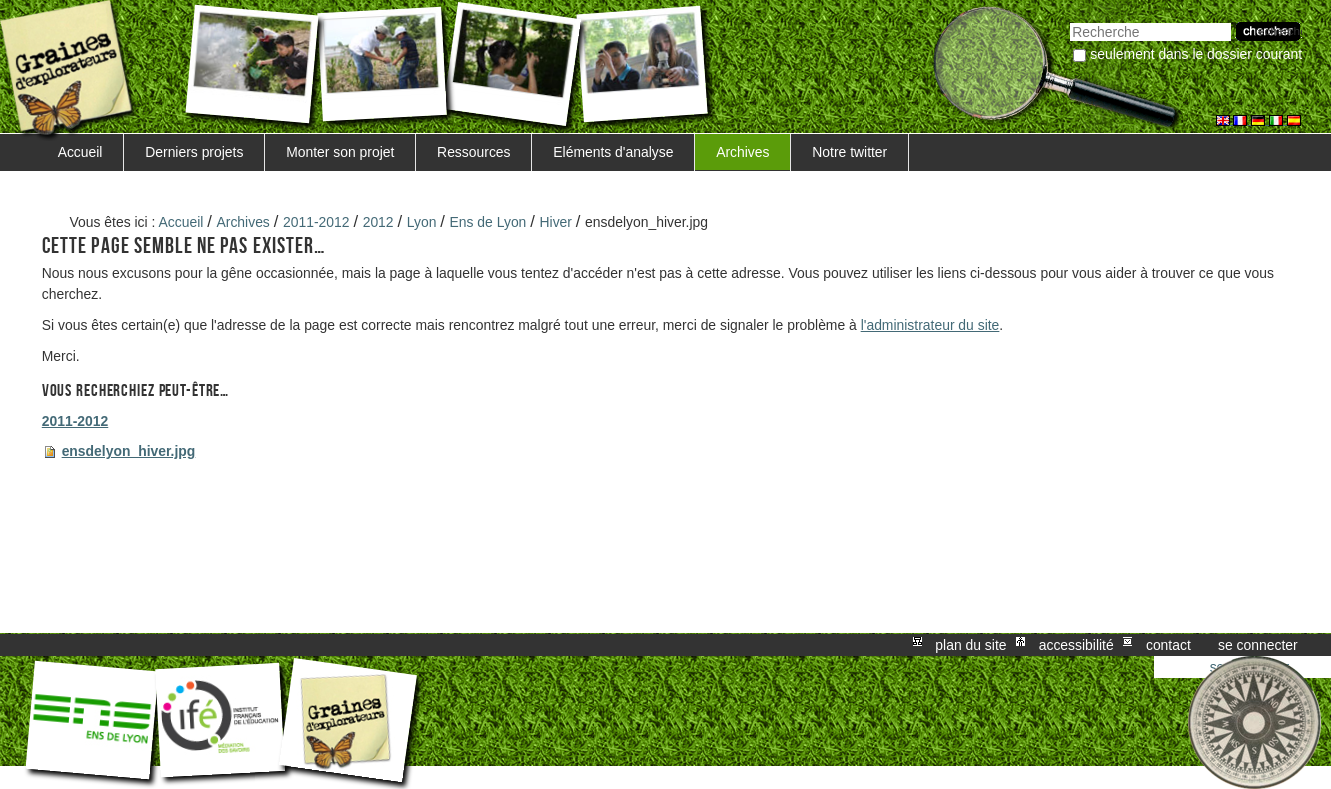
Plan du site (970, 645)
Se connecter (1258, 645)
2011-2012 (316, 222)
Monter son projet (340, 152)
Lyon (422, 222)
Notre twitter (849, 152)
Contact (1168, 645)
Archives (742, 152)
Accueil (80, 152)
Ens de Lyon (488, 222)
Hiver (556, 222)
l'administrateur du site (930, 325)
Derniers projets (194, 152)
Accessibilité (1076, 645)
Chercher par (1069, 20)
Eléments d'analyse (613, 152)
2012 (378, 222)
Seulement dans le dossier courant (1196, 54)
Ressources (473, 152)
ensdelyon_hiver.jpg (129, 451)
